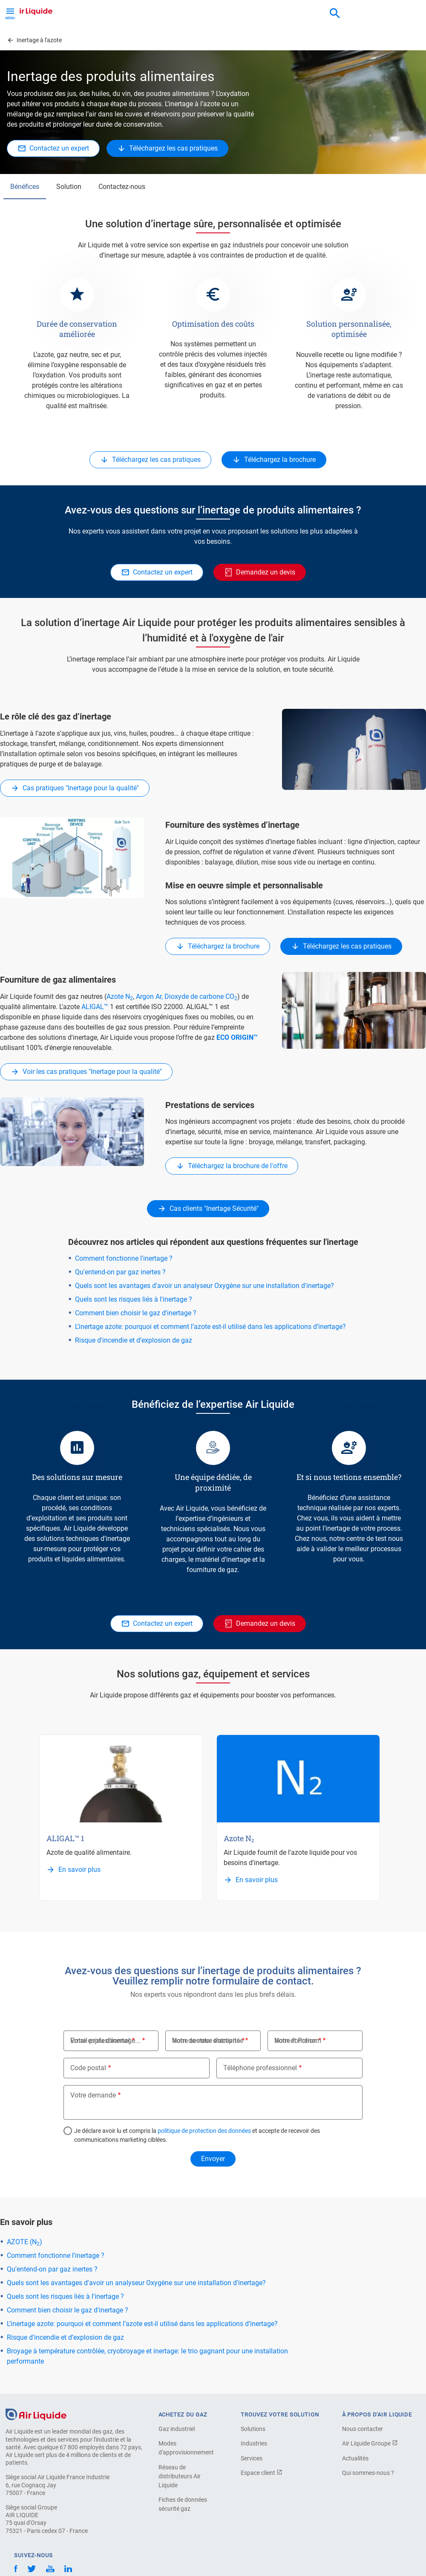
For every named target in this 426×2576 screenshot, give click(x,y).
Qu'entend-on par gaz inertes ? (120, 1272)
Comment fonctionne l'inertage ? (124, 1258)
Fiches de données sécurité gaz (182, 2504)
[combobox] (334, 13)
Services (251, 2458)
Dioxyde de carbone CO (200, 996)
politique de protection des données (204, 2130)
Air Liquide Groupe (370, 2443)
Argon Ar (148, 996)
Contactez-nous (121, 187)
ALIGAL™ (94, 1007)
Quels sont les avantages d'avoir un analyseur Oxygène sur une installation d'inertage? (204, 1286)
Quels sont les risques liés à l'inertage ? (133, 1299)
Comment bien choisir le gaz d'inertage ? (135, 1313)
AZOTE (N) (24, 2242)
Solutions (253, 2428)
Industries (254, 2443)
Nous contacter (362, 2428)
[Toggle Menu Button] (10, 12)
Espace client (261, 2472)
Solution (68, 187)
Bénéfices (24, 187)
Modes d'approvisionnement (186, 2448)
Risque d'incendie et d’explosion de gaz (133, 1340)
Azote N (119, 996)
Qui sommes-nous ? (368, 2472)
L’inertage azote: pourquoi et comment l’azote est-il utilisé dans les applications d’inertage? (210, 1327)
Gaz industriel (176, 2428)
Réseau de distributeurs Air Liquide (179, 2476)
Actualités (355, 2458)
